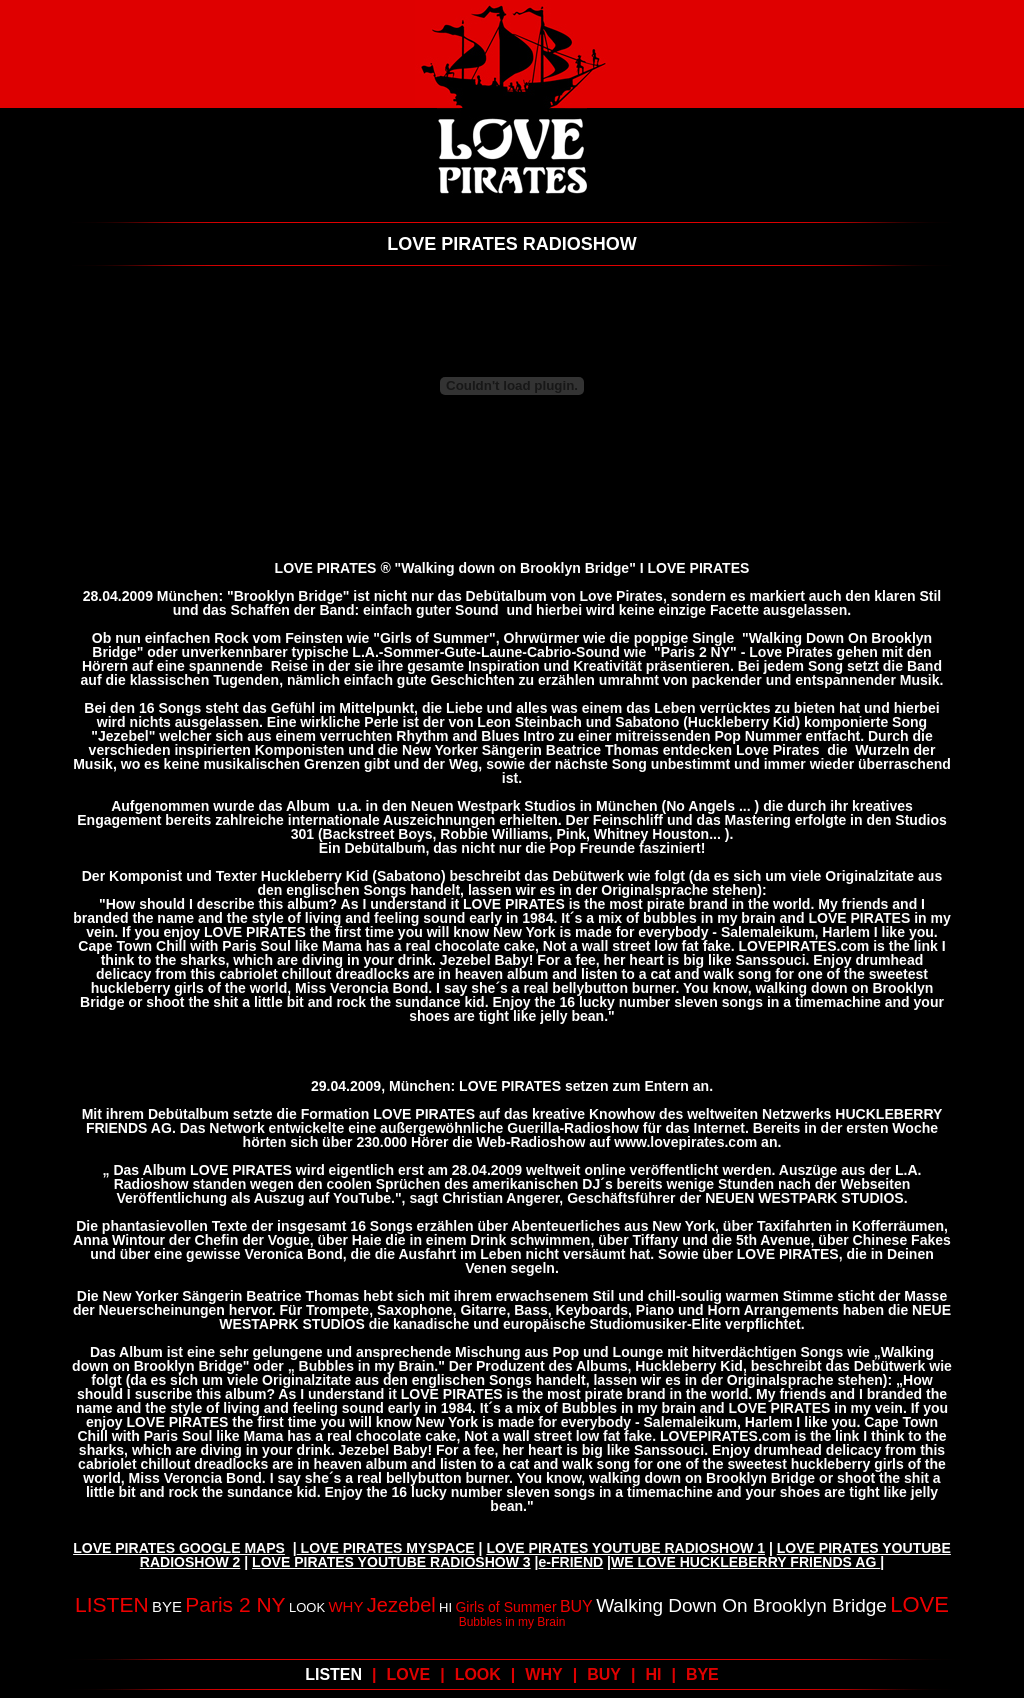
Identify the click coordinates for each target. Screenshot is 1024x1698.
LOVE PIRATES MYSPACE (386, 1548)
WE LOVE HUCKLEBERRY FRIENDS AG (745, 1562)
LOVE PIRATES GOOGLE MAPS (179, 1548)
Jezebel (401, 1605)
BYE (167, 1606)
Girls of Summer (505, 1607)
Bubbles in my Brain (512, 1622)
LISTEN (112, 1604)
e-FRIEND (571, 1562)
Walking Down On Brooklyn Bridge (741, 1605)
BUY (576, 1606)
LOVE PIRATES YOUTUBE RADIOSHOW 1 (625, 1548)
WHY (345, 1606)
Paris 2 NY (235, 1604)
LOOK (307, 1607)
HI (445, 1607)
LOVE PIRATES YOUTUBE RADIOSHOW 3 (391, 1562)
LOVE (919, 1604)
